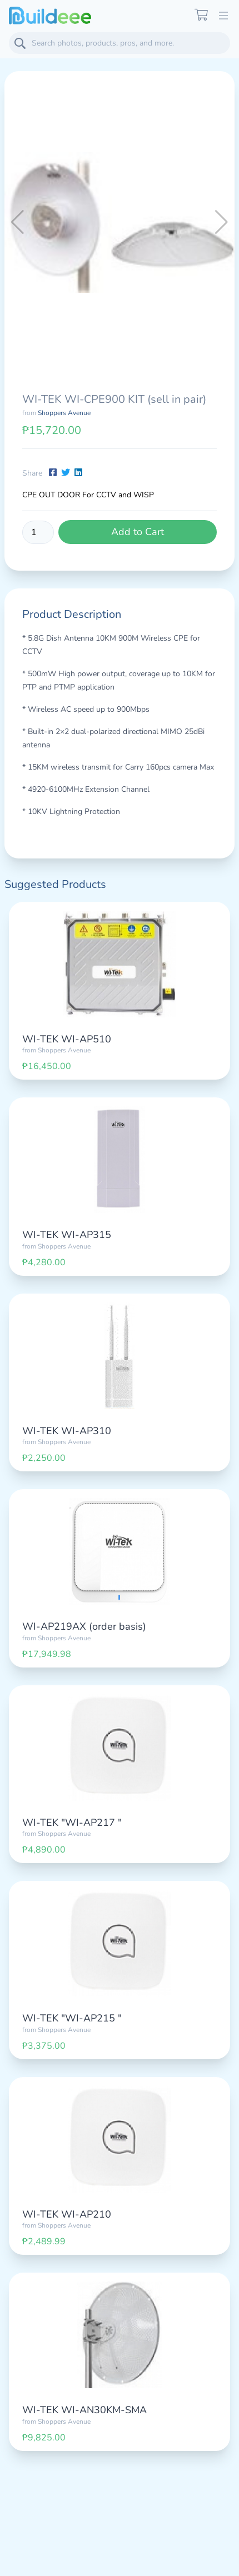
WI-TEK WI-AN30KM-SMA (84, 2410)
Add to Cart (137, 531)
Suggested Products (55, 884)
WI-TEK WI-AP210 (66, 2214)
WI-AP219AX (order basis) (84, 1626)
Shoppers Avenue (64, 412)
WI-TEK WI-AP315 (66, 1234)
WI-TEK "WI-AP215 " (72, 2018)
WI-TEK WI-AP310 (66, 1430)
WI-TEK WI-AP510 (66, 1039)
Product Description (71, 614)
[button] (221, 222)
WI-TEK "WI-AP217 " (72, 1822)
